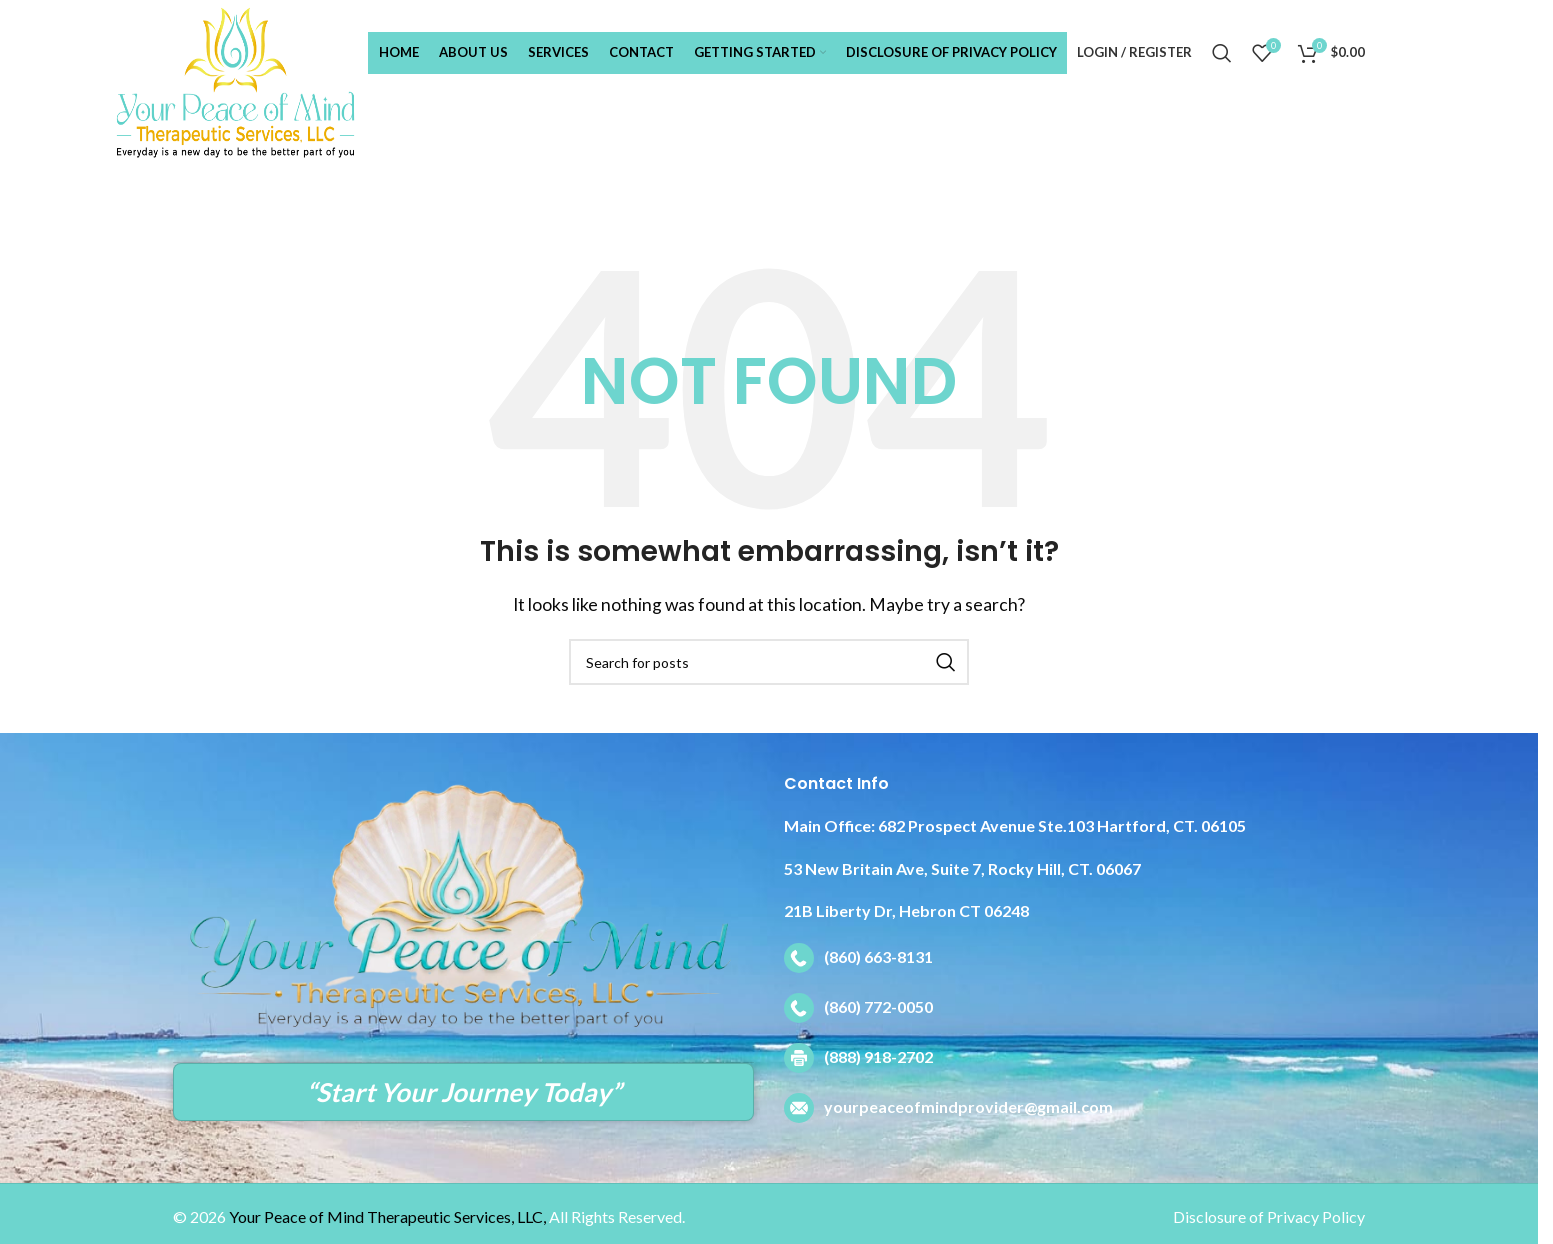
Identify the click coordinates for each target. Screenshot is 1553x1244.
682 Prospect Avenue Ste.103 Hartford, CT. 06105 (1015, 825)
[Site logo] (265, 80)
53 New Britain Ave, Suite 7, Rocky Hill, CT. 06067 (962, 868)
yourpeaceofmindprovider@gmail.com (968, 1106)
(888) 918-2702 (878, 1056)
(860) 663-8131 (878, 956)
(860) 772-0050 (878, 1006)
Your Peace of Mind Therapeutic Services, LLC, (387, 1216)
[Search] (1222, 53)
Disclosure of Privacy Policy (1269, 1216)
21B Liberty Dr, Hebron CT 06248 (906, 910)
